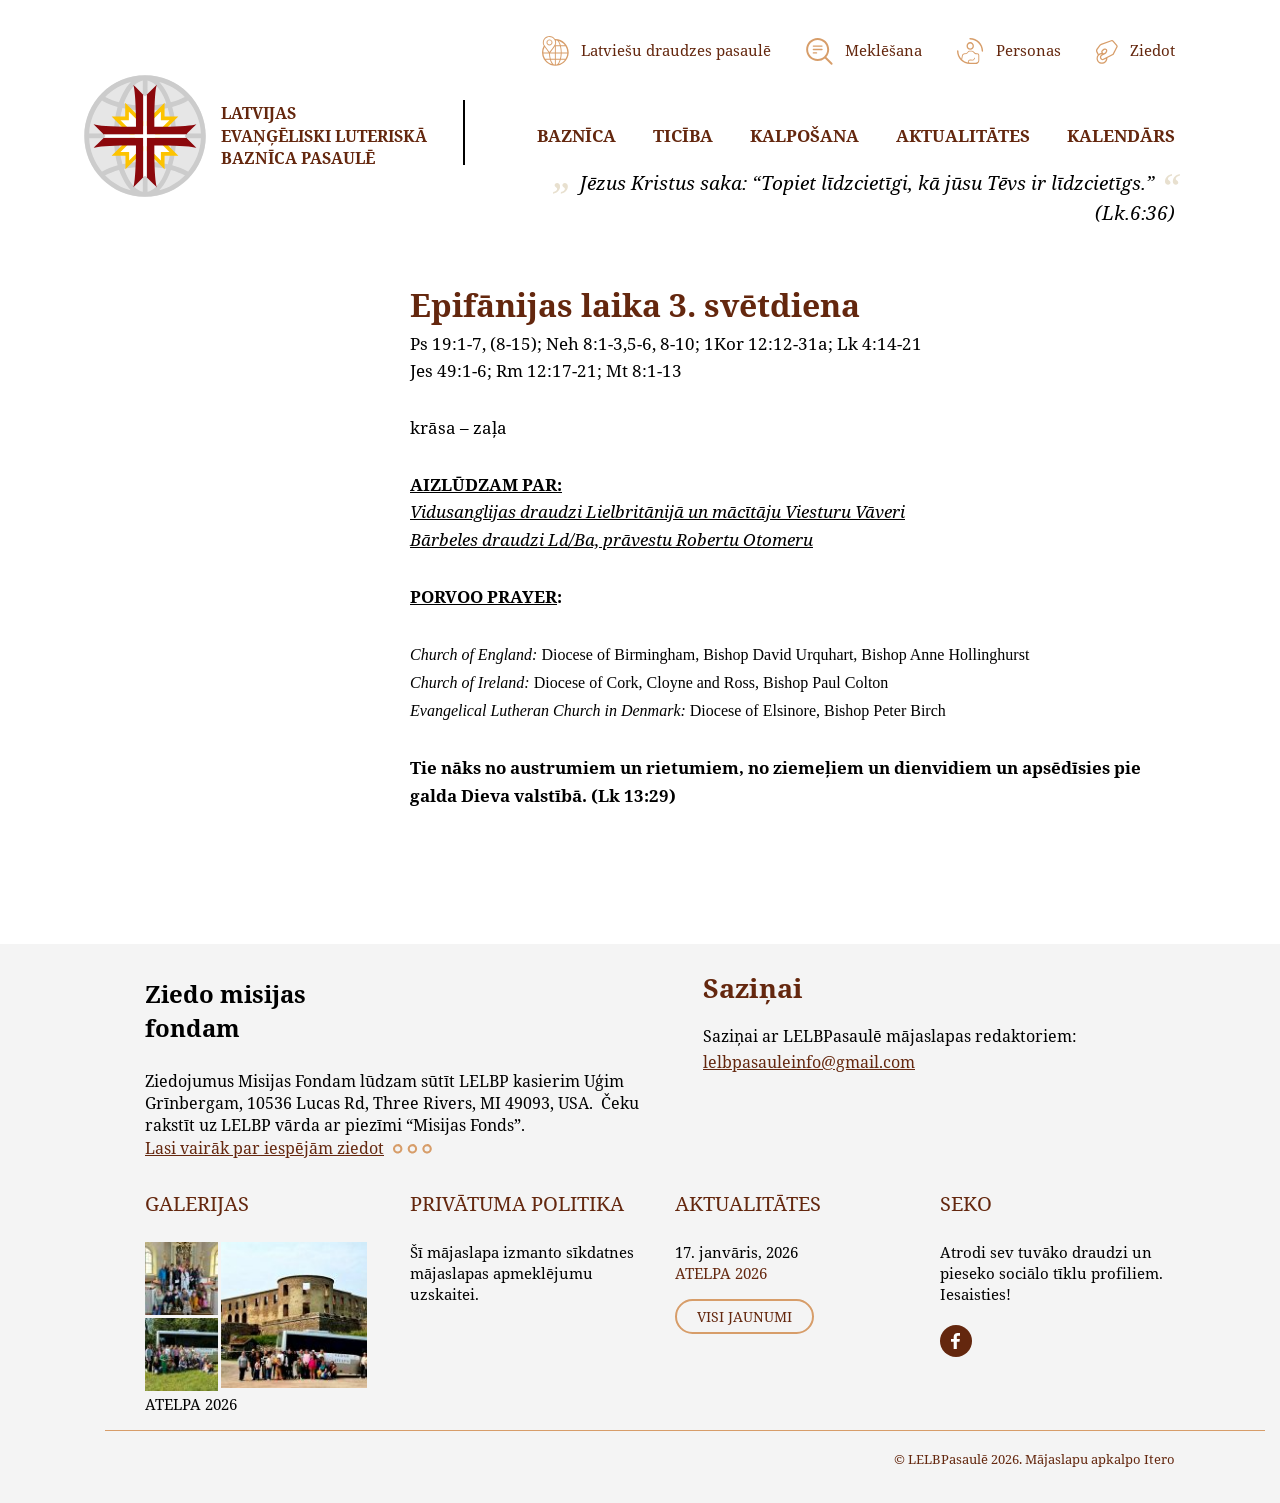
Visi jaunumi (744, 1316)
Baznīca (576, 135)
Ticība (683, 135)
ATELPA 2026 (191, 1404)
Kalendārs (1121, 135)
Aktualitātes (963, 135)
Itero (1159, 1459)
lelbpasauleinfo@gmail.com (809, 1061)
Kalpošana (804, 135)
